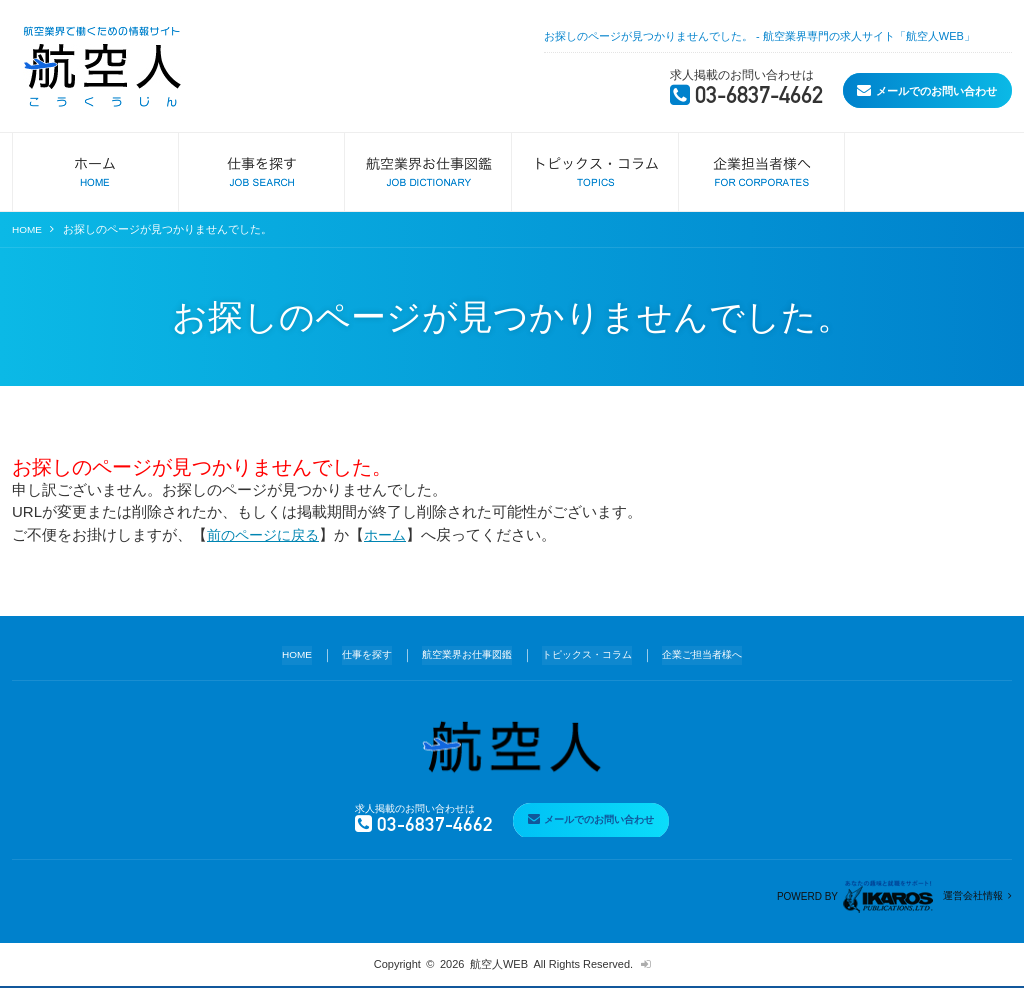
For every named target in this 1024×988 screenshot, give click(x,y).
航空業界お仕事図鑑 (462, 653)
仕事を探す (355, 653)
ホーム (394, 533)
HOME (28, 229)
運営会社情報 (970, 896)
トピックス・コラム (591, 653)
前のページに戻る (267, 533)
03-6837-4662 (661, 94)
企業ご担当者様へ (715, 653)
